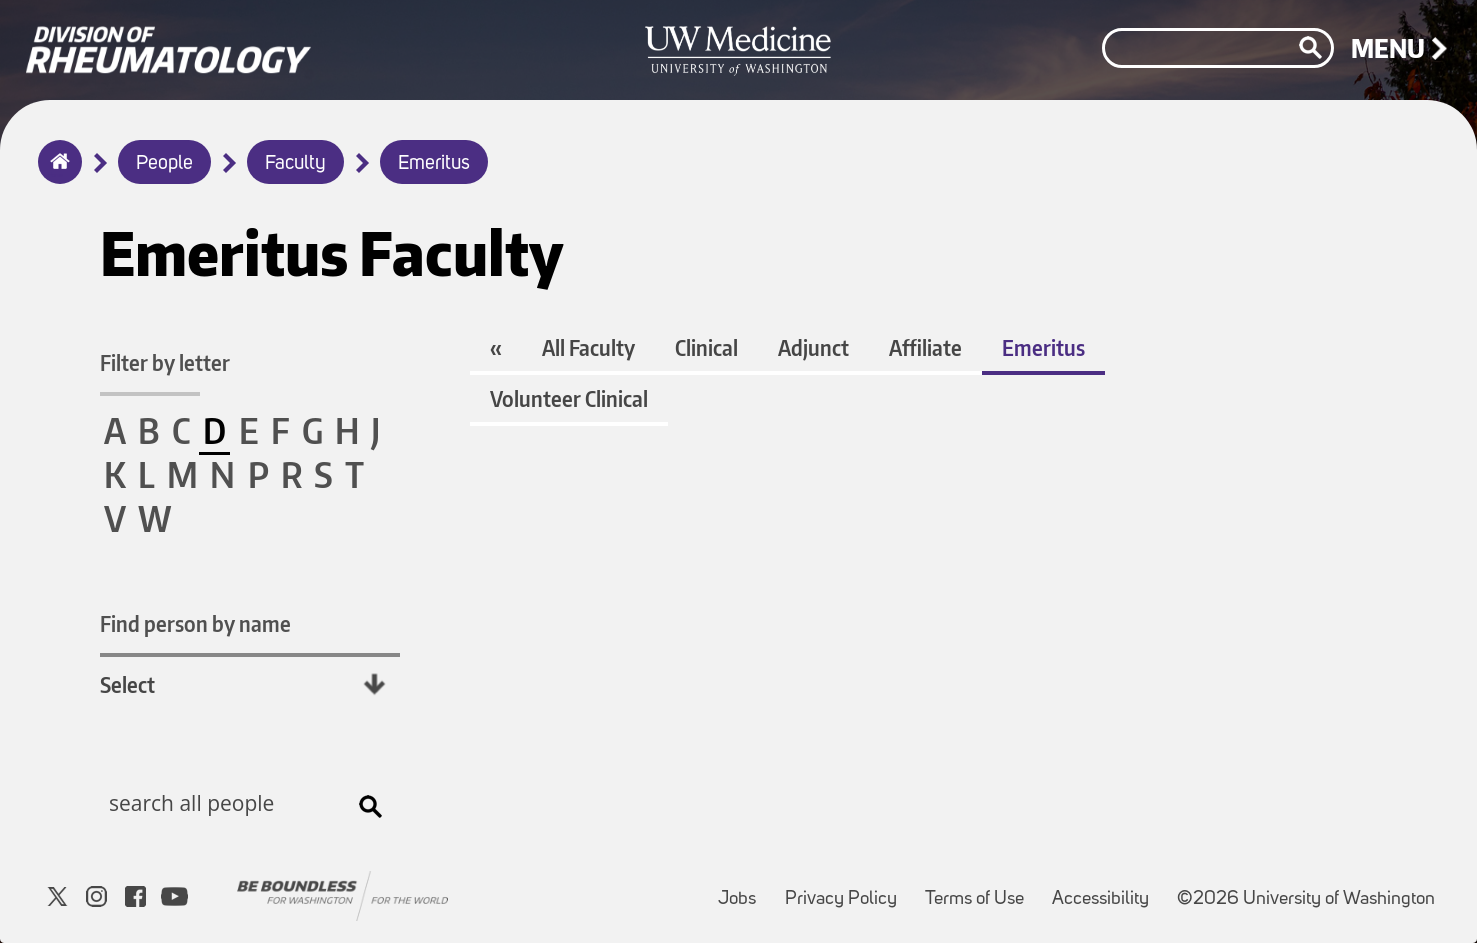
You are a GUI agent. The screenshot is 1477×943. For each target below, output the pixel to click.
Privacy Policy (847, 889)
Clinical (706, 347)
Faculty (295, 164)
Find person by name (195, 623)
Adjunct (813, 347)
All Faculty (588, 347)
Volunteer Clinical (569, 398)
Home (55, 175)
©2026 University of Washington (1306, 899)
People (164, 164)
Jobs (743, 889)
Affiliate (925, 347)
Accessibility (1106, 889)
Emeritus (434, 164)
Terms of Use (980, 889)
